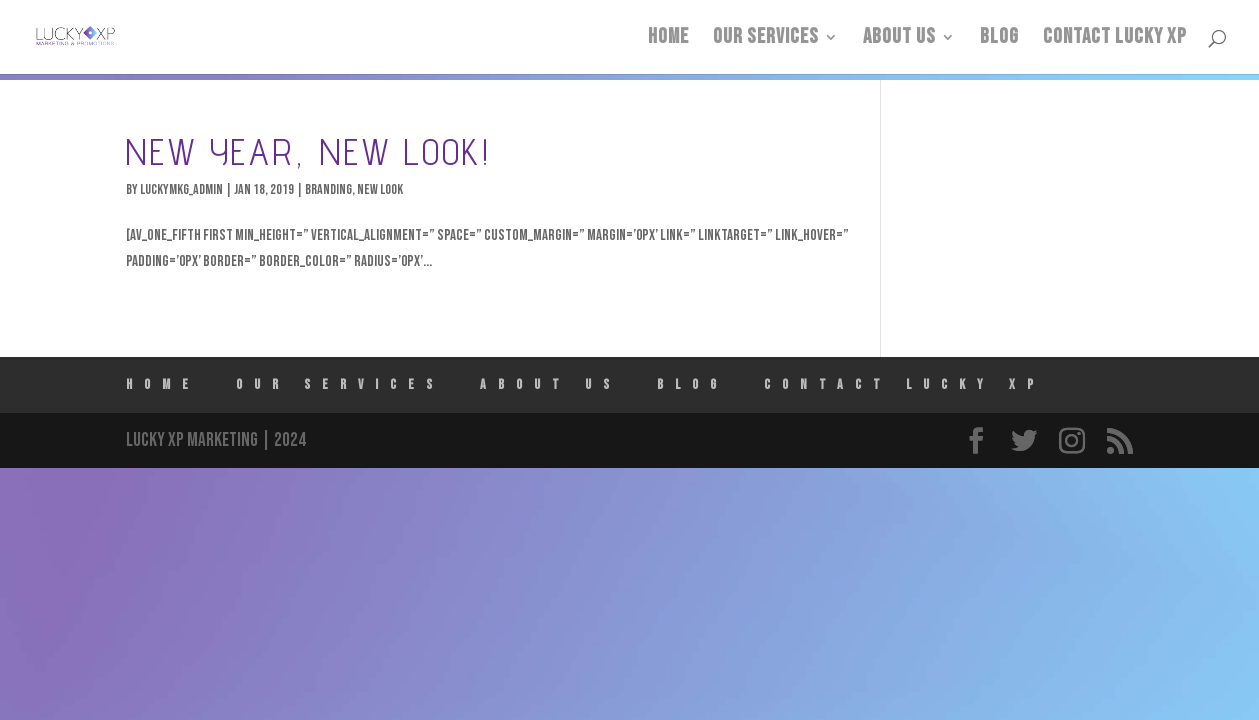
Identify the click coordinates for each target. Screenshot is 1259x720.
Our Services (766, 39)
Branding (328, 189)
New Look (380, 189)
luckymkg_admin (181, 189)
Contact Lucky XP (1115, 39)
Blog (999, 39)
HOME (668, 39)
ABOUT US (899, 39)
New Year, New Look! (308, 151)
